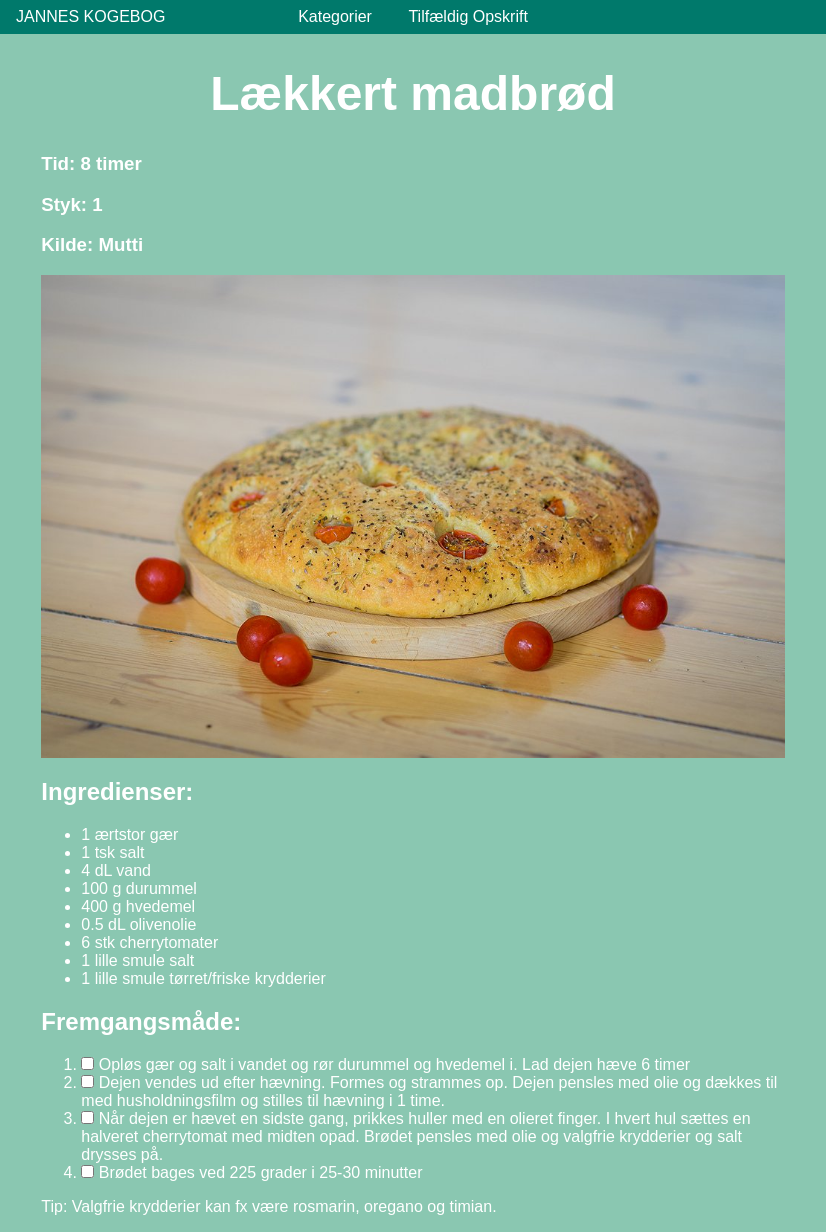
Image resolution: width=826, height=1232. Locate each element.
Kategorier (335, 16)
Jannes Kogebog (90, 16)
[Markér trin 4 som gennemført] (87, 1171)
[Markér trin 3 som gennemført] (87, 1117)
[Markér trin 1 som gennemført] (87, 1063)
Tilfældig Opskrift (467, 16)
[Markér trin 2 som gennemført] (87, 1081)
